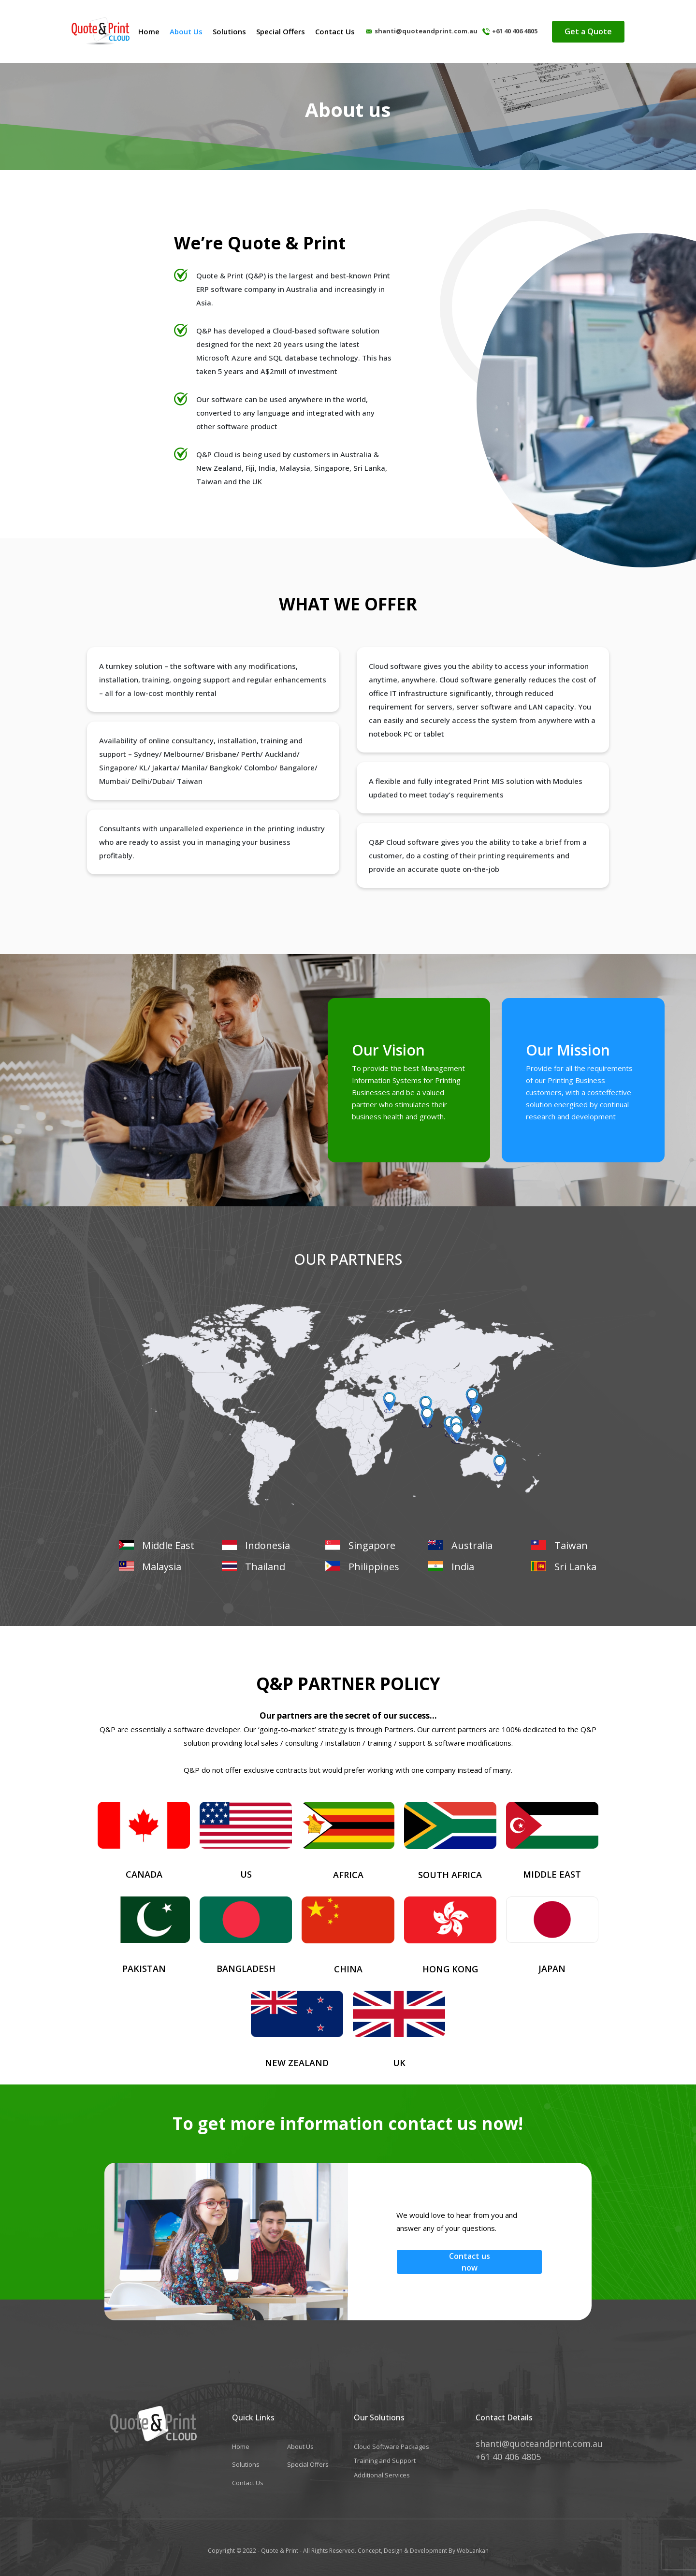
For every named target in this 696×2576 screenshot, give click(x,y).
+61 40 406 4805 (514, 31)
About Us (186, 31)
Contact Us (335, 31)
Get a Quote (588, 31)
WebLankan (472, 2551)
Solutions (229, 31)
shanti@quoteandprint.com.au (426, 31)
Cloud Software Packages (391, 2446)
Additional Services (382, 2475)
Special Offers (280, 31)
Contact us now (469, 2262)
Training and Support (385, 2460)
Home (149, 31)
